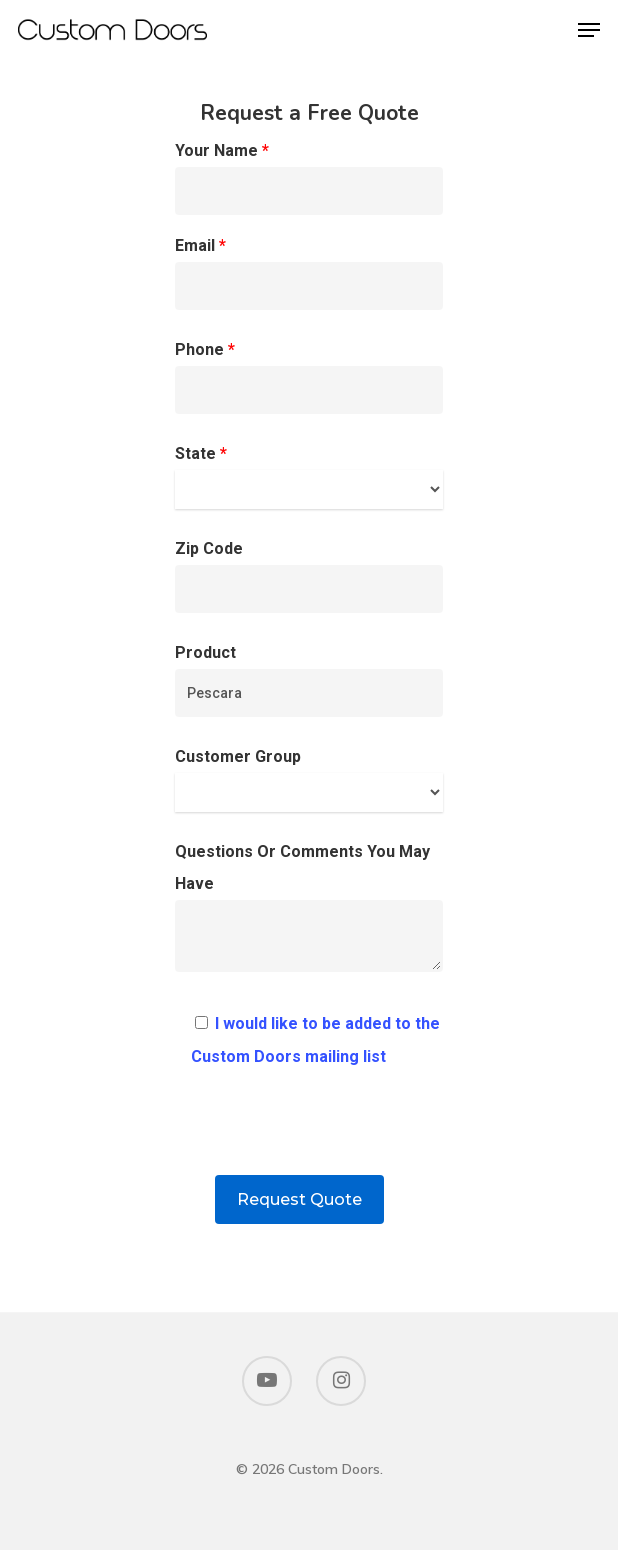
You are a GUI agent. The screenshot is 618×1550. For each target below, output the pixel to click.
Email (309, 273)
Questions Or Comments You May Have (309, 912)
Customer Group (309, 779)
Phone (309, 377)
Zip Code (309, 576)
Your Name (309, 178)
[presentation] (309, 1136)
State (309, 476)
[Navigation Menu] (589, 30)
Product (309, 680)
